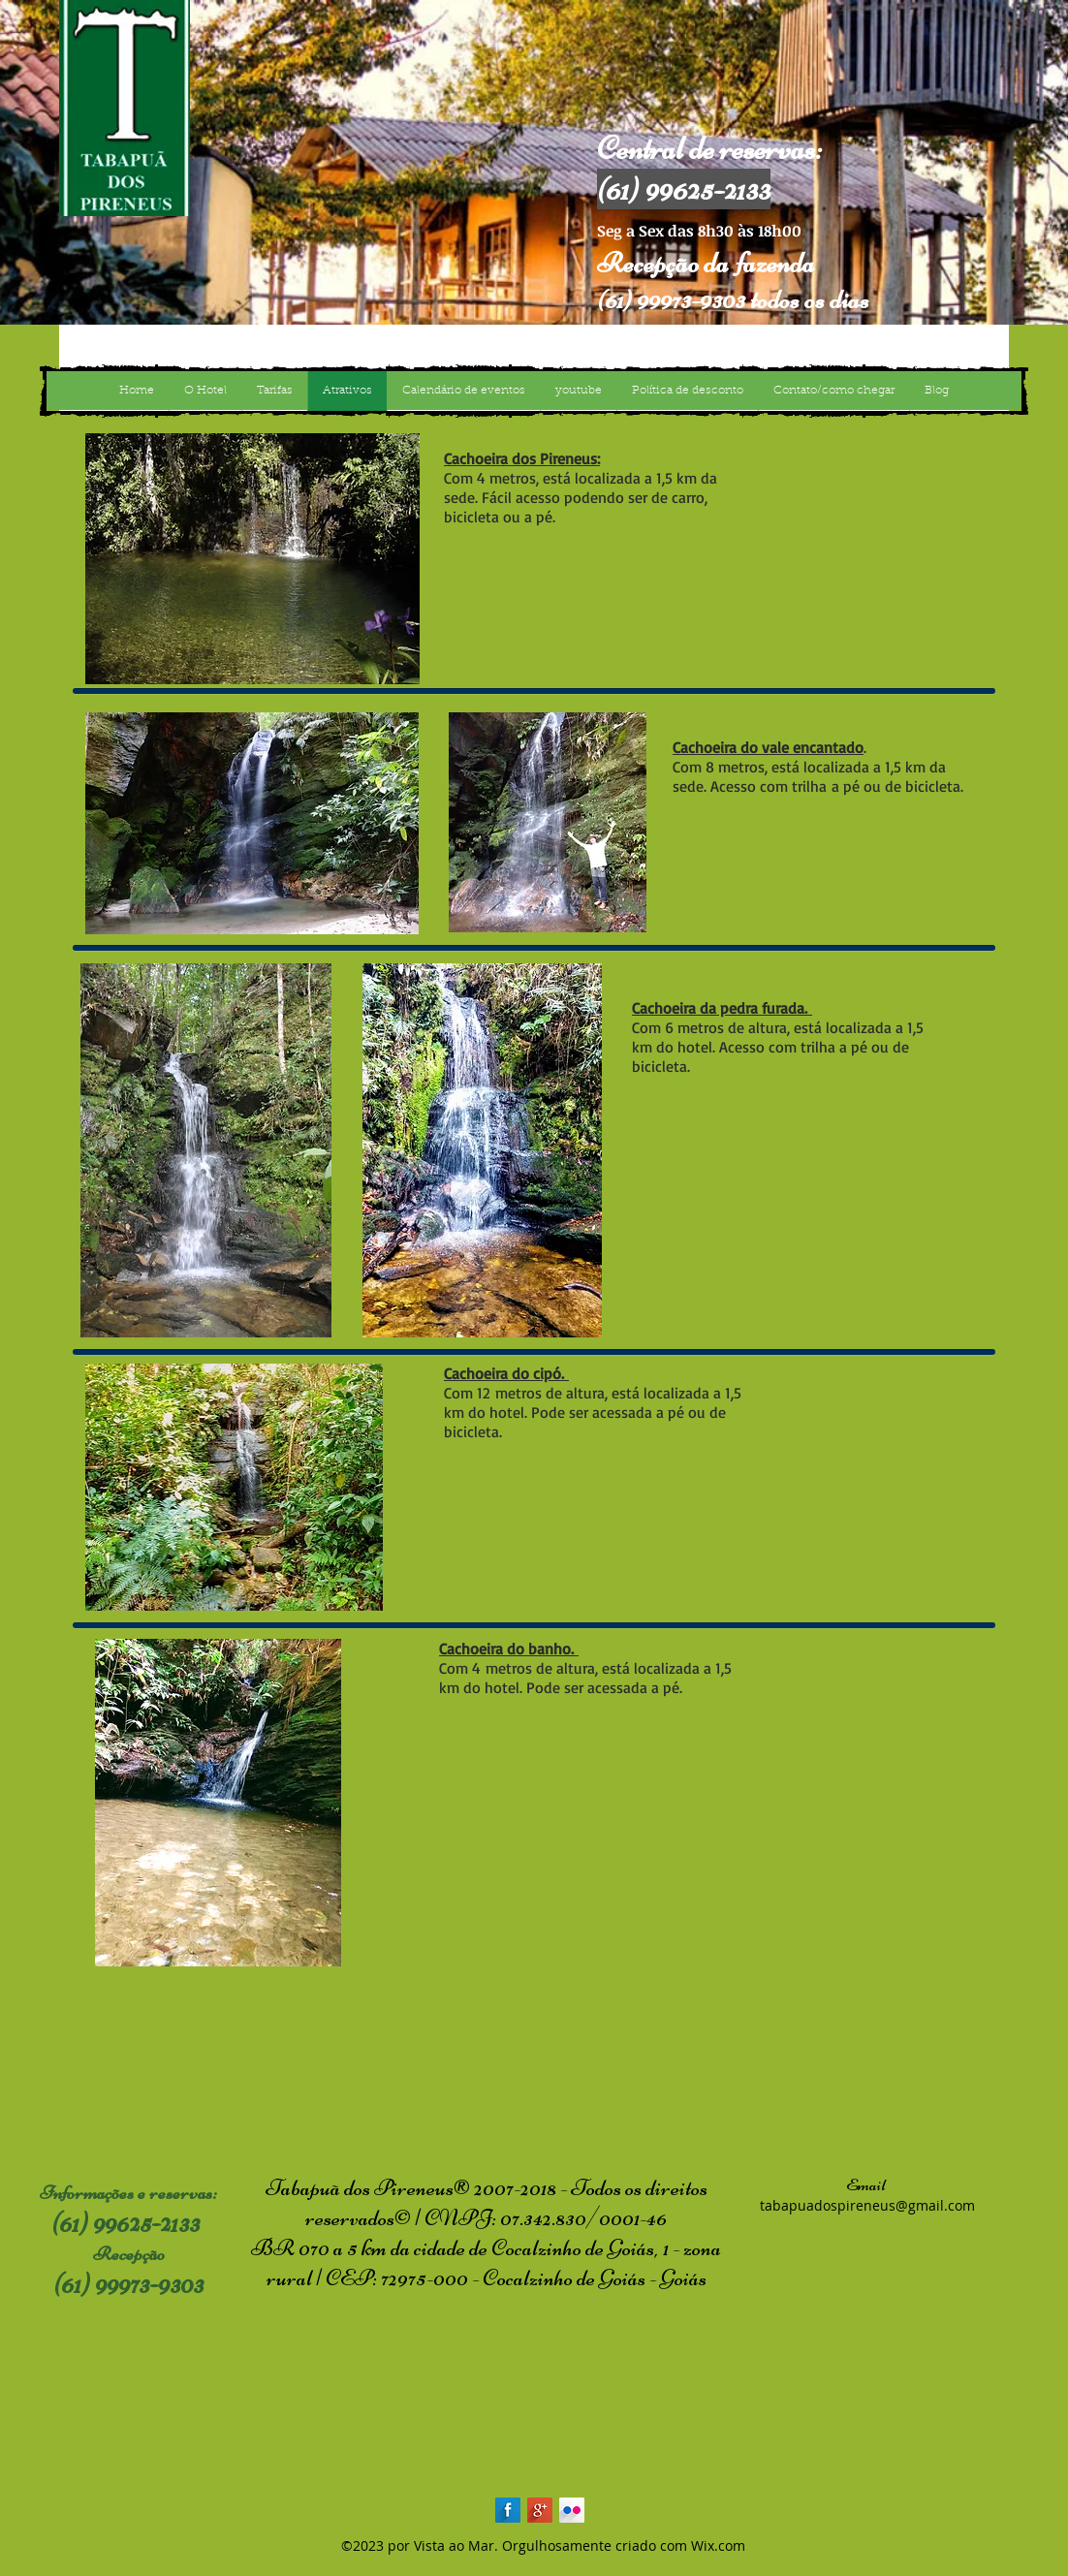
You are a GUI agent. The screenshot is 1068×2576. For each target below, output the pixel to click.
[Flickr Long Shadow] (571, 2510)
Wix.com (718, 2545)
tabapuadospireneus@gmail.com (867, 2205)
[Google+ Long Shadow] (539, 2510)
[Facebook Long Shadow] (507, 2510)
